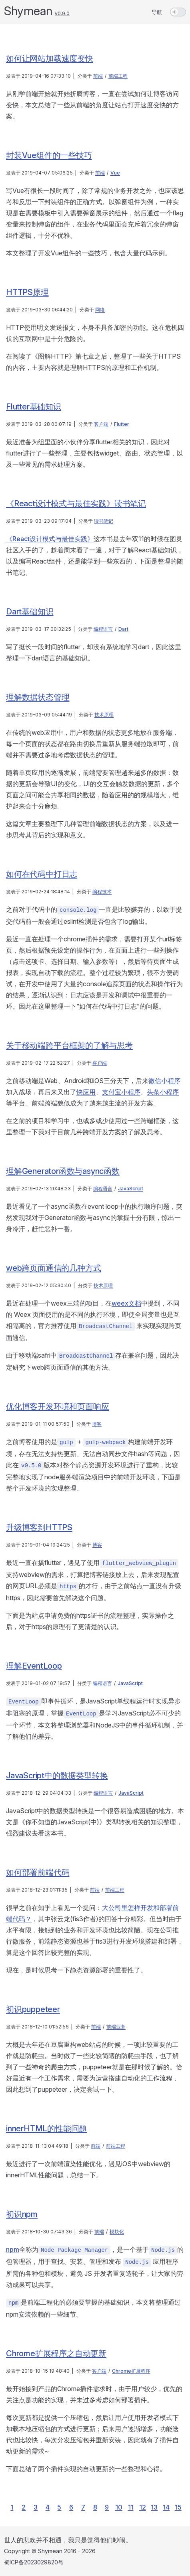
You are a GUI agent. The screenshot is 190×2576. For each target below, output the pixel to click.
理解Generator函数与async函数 (63, 1171)
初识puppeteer (33, 2009)
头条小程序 (163, 1092)
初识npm (22, 2214)
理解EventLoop (34, 1666)
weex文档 (126, 1303)
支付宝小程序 (121, 1092)
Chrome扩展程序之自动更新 (56, 2353)
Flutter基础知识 (33, 406)
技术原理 (104, 715)
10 (118, 2507)
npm (12, 2249)
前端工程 (118, 76)
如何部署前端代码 (37, 1872)
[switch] (178, 12)
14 (166, 2507)
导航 (157, 12)
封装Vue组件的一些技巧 (49, 155)
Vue (115, 173)
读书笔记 (103, 521)
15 (178, 2507)
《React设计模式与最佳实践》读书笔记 (76, 503)
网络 (100, 310)
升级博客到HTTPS (39, 1527)
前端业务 (116, 2027)
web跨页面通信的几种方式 (53, 1268)
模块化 (117, 2232)
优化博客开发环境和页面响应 (57, 1406)
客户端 (101, 424)
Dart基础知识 (29, 611)
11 (131, 2507)
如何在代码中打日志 (41, 874)
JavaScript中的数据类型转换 (57, 1775)
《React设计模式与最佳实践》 (50, 539)
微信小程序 (164, 1081)
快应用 (86, 1092)
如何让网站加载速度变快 (49, 58)
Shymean (28, 11)
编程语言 (103, 629)
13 (154, 2507)
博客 (97, 1424)
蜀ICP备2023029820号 (34, 2562)
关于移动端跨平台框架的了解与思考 (69, 1045)
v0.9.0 (62, 13)
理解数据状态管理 (37, 697)
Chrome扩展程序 (131, 2371)
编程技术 (102, 892)
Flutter (121, 424)
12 (142, 2507)
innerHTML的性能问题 (46, 2128)
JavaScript (130, 1189)
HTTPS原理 (27, 292)
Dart (123, 629)
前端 (98, 76)
